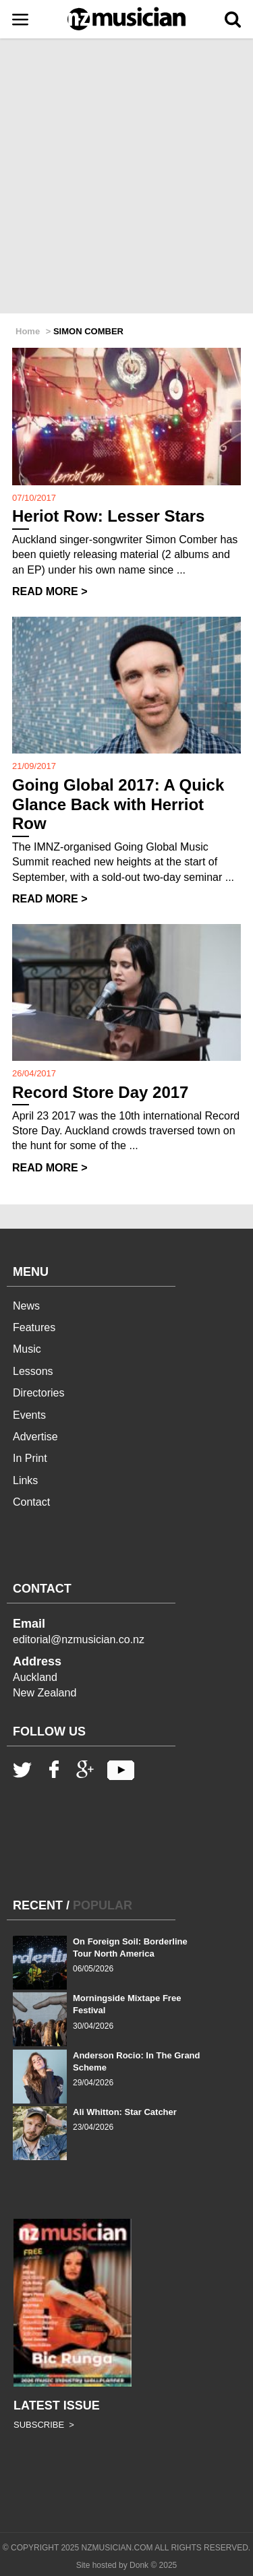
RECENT (38, 1905)
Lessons (33, 1371)
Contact (31, 1502)
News (26, 1306)
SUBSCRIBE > (43, 2425)
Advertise (35, 1436)
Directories (38, 1393)
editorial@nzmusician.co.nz (78, 1639)
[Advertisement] (126, 177)
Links (25, 1480)
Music (27, 1349)
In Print (30, 1458)
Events (29, 1415)
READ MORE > (50, 591)
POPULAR (102, 1905)
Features (34, 1327)
